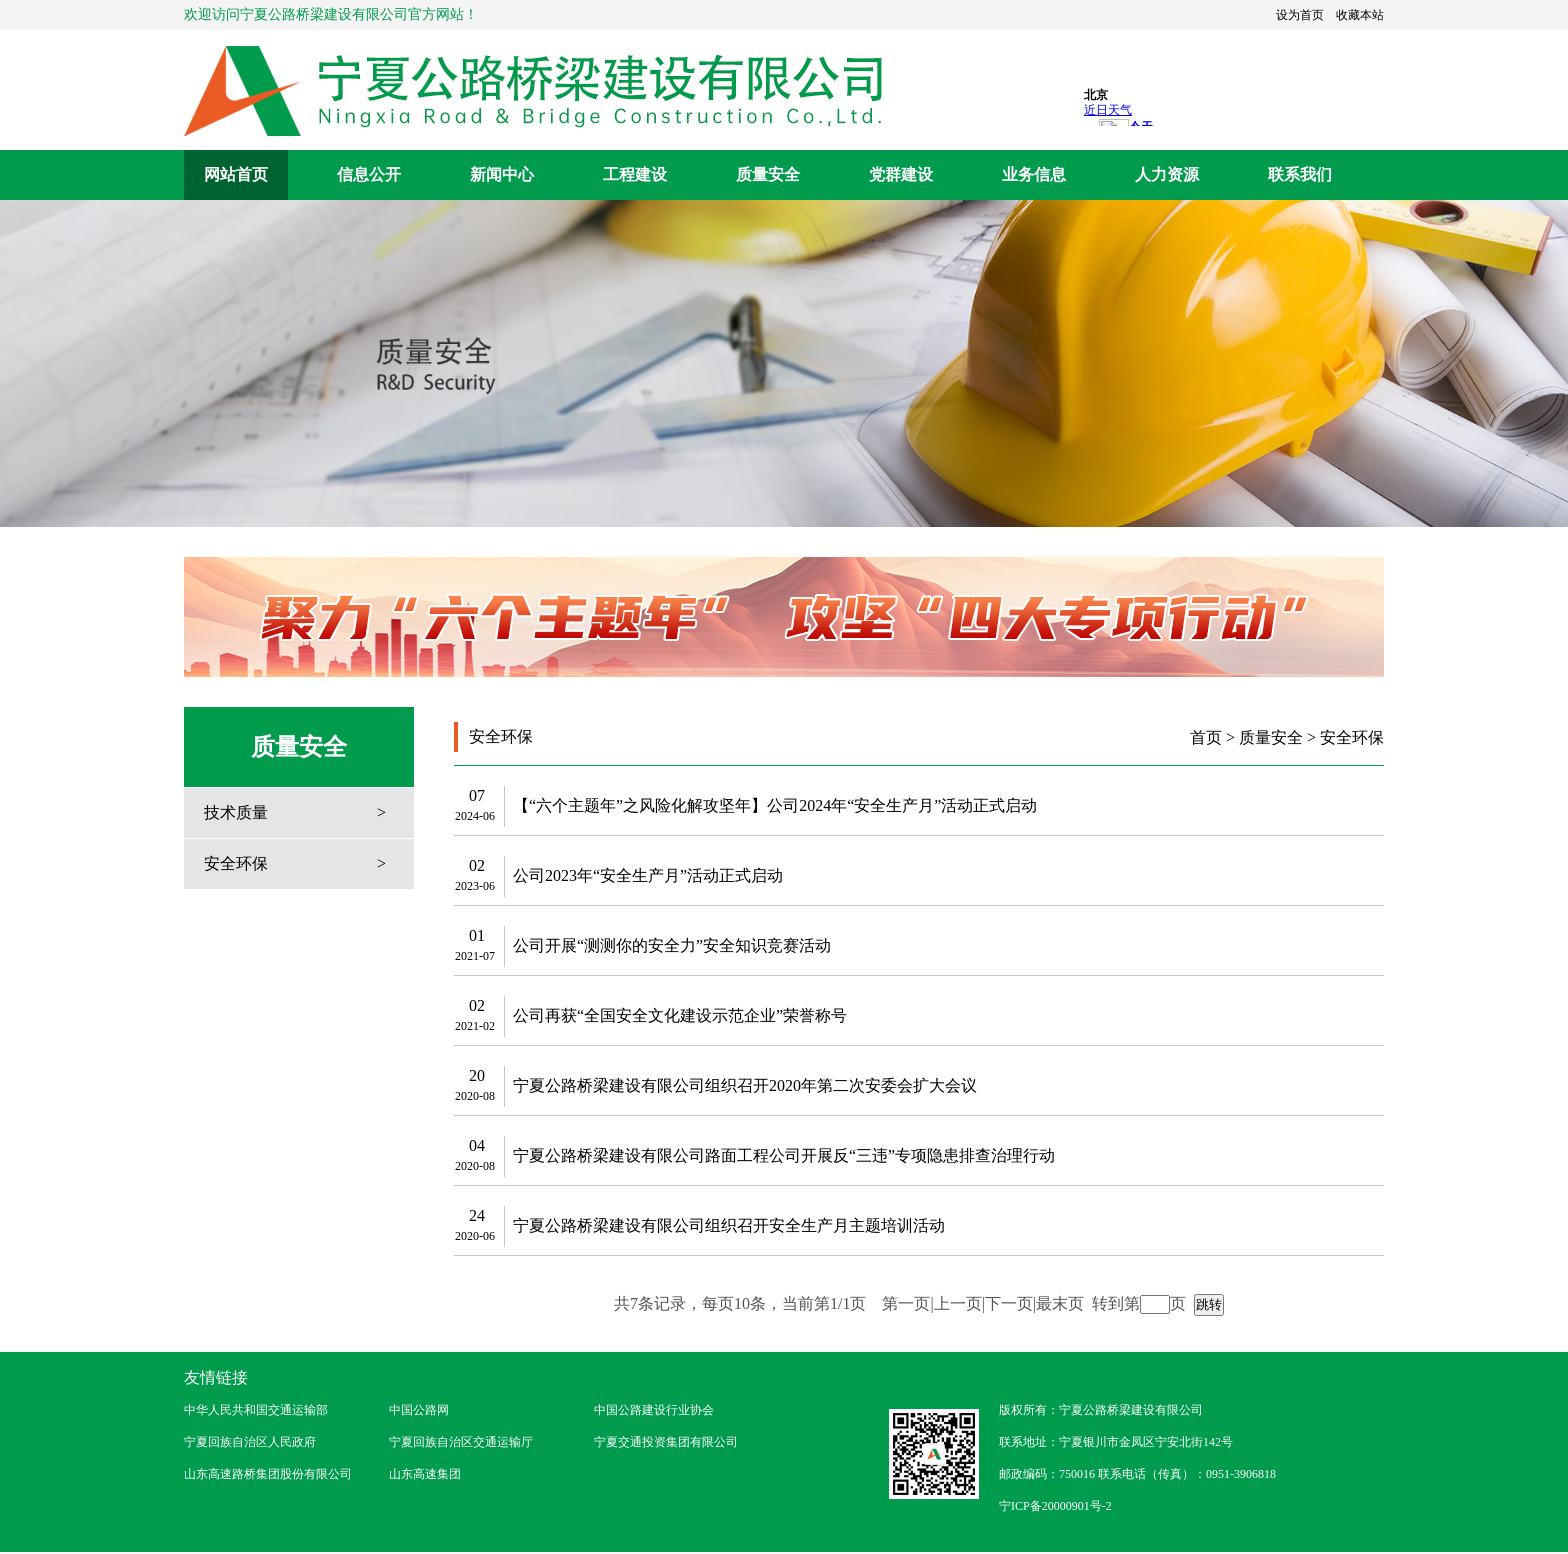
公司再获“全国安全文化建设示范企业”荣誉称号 (680, 1015)
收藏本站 (1360, 15)
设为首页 (1300, 15)
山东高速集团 (425, 1474)
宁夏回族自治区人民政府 (250, 1442)
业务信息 (1034, 174)
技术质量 (236, 812)
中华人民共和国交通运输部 (256, 1410)
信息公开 (369, 174)
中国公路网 (419, 1410)
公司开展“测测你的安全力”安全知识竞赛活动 (672, 945)
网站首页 (236, 174)
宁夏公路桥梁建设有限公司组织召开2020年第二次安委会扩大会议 (745, 1085)
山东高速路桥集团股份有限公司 (268, 1474)
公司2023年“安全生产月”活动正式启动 (648, 875)
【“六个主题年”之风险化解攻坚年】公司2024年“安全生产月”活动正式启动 (775, 805)
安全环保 (236, 863)
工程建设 (635, 174)
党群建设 (901, 174)
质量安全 (768, 174)
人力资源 (1167, 174)
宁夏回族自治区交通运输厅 (461, 1442)
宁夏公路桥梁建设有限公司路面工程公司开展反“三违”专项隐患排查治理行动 (784, 1155)
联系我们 (1300, 174)
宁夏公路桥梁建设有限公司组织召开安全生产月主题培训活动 (729, 1225)
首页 (1206, 737)
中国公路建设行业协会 (654, 1410)
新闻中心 (502, 174)
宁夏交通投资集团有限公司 (666, 1442)
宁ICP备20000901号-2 (1055, 1506)
